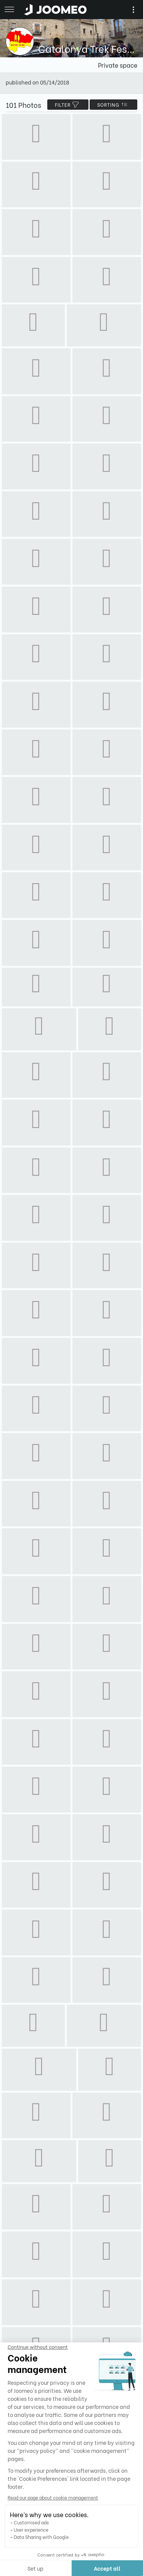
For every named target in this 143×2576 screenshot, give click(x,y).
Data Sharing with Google (40, 2537)
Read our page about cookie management (52, 2497)
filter (68, 104)
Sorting (113, 104)
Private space (117, 64)
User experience (30, 2529)
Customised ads (30, 2522)
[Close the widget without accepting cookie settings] (37, 2347)
